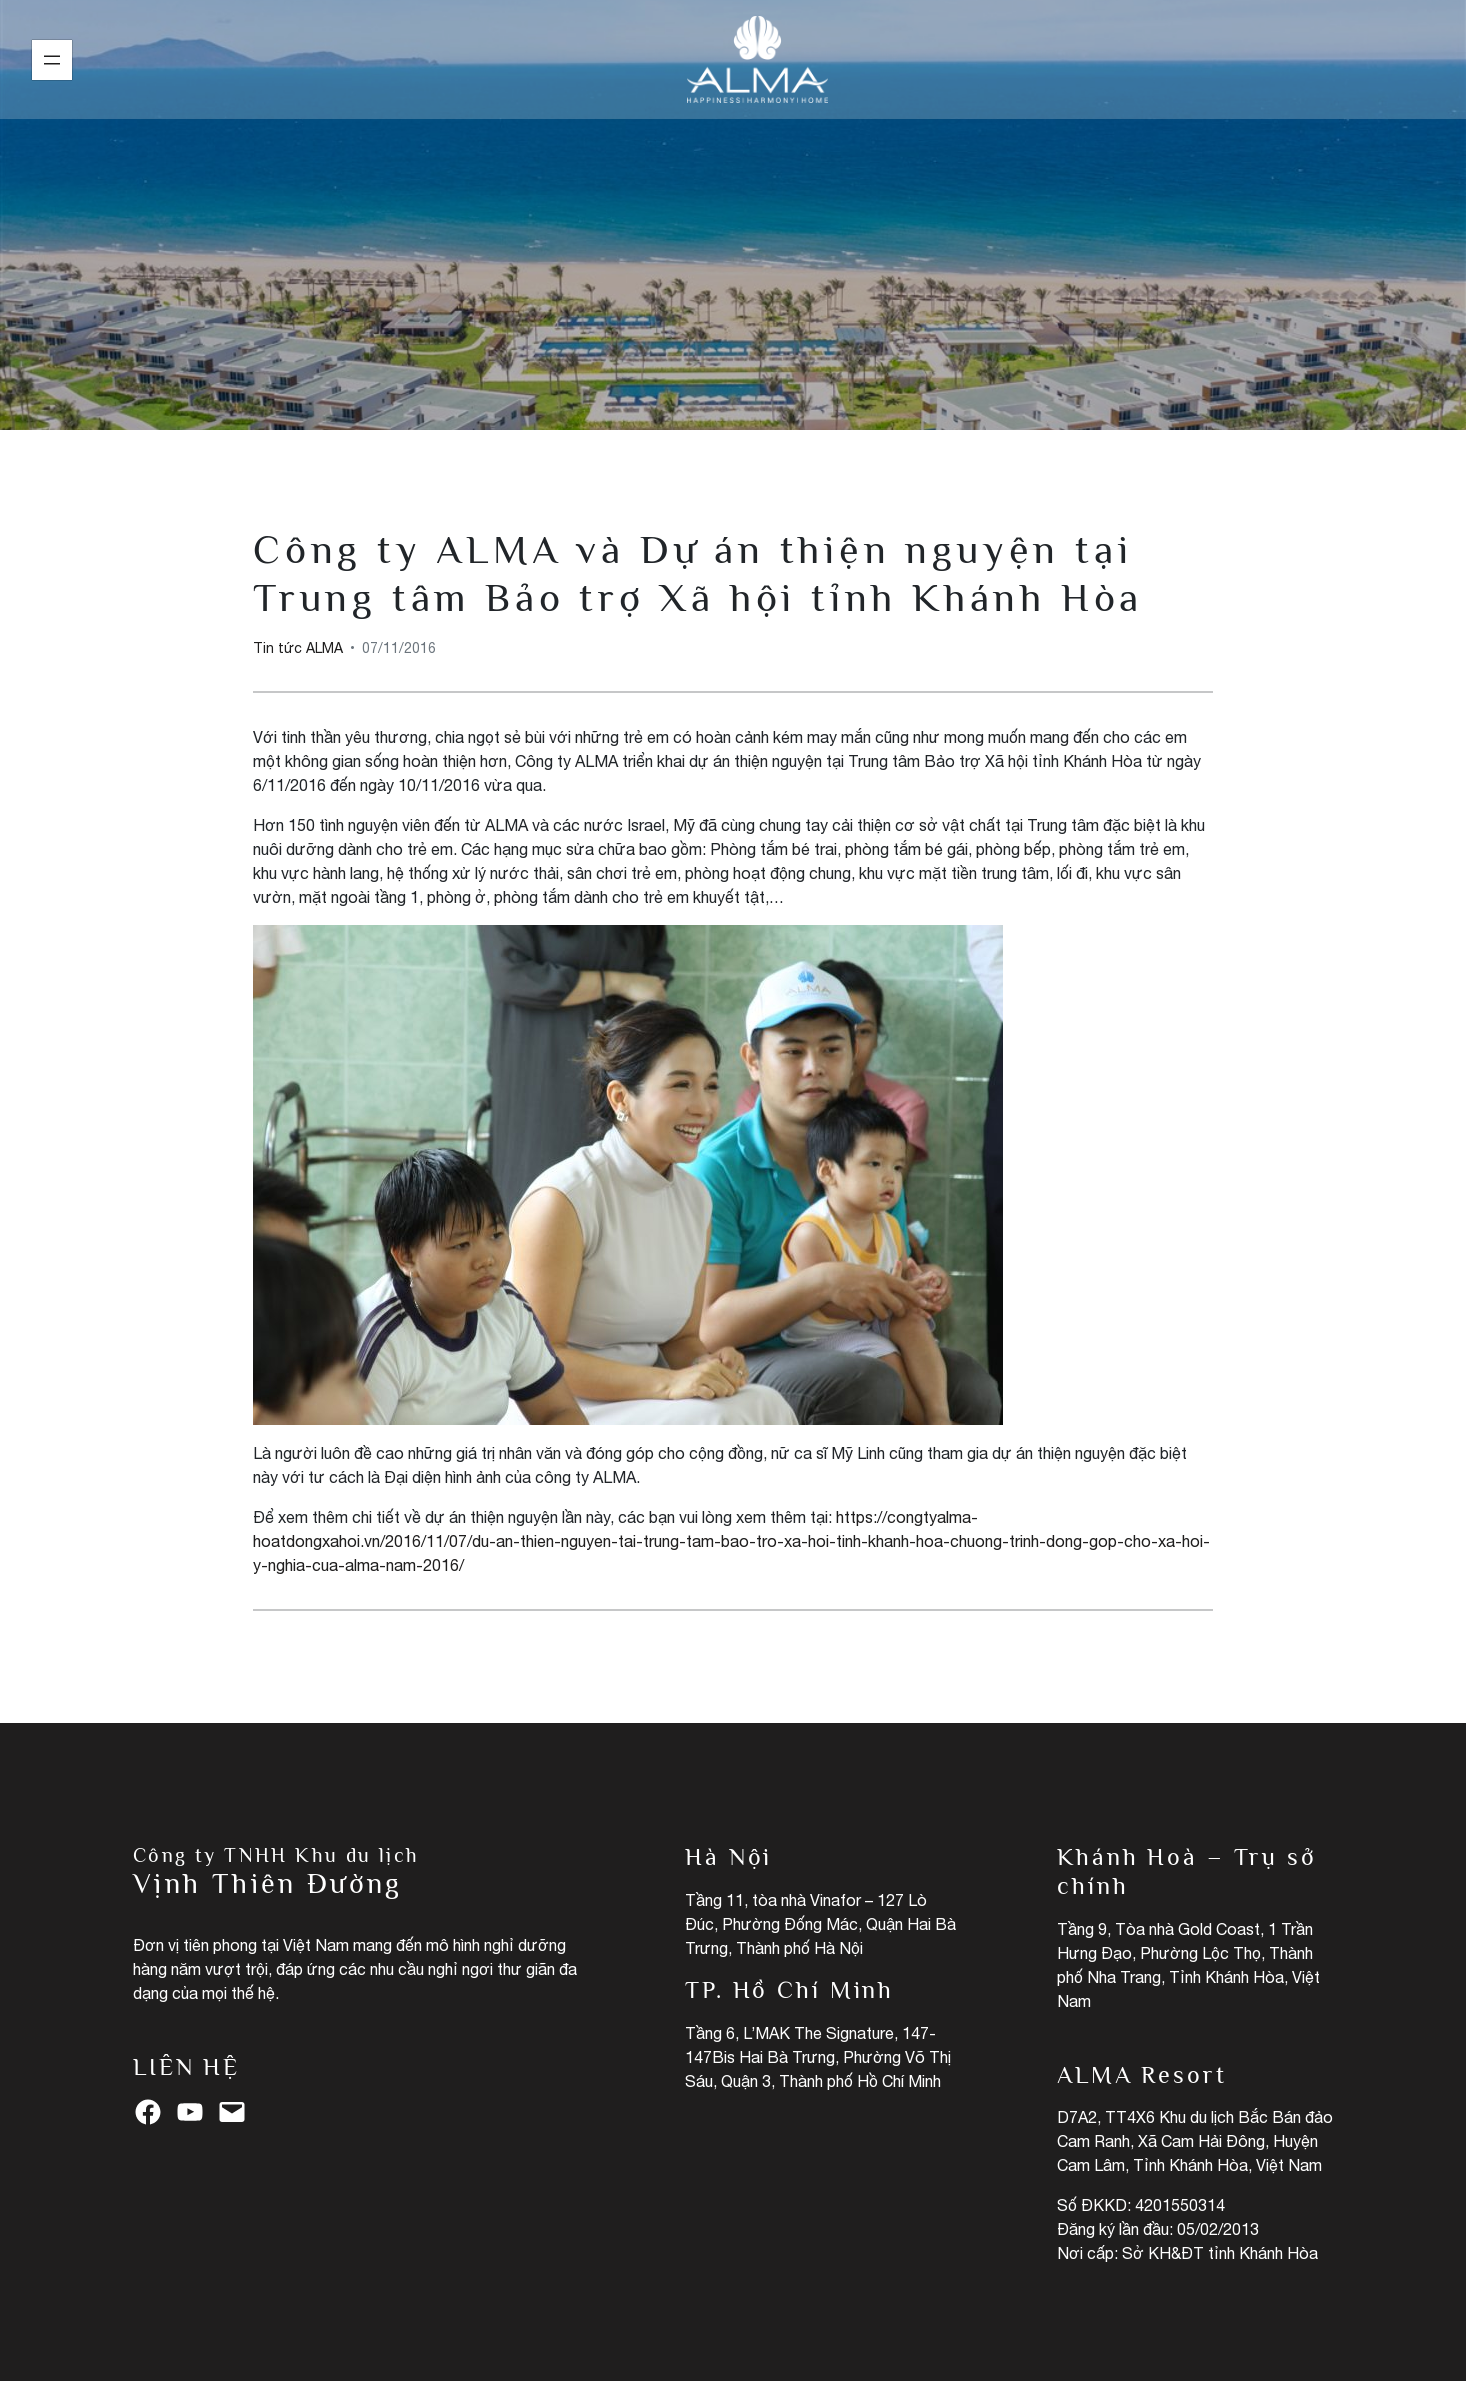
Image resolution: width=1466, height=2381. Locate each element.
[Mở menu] (52, 60)
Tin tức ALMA (733, 239)
